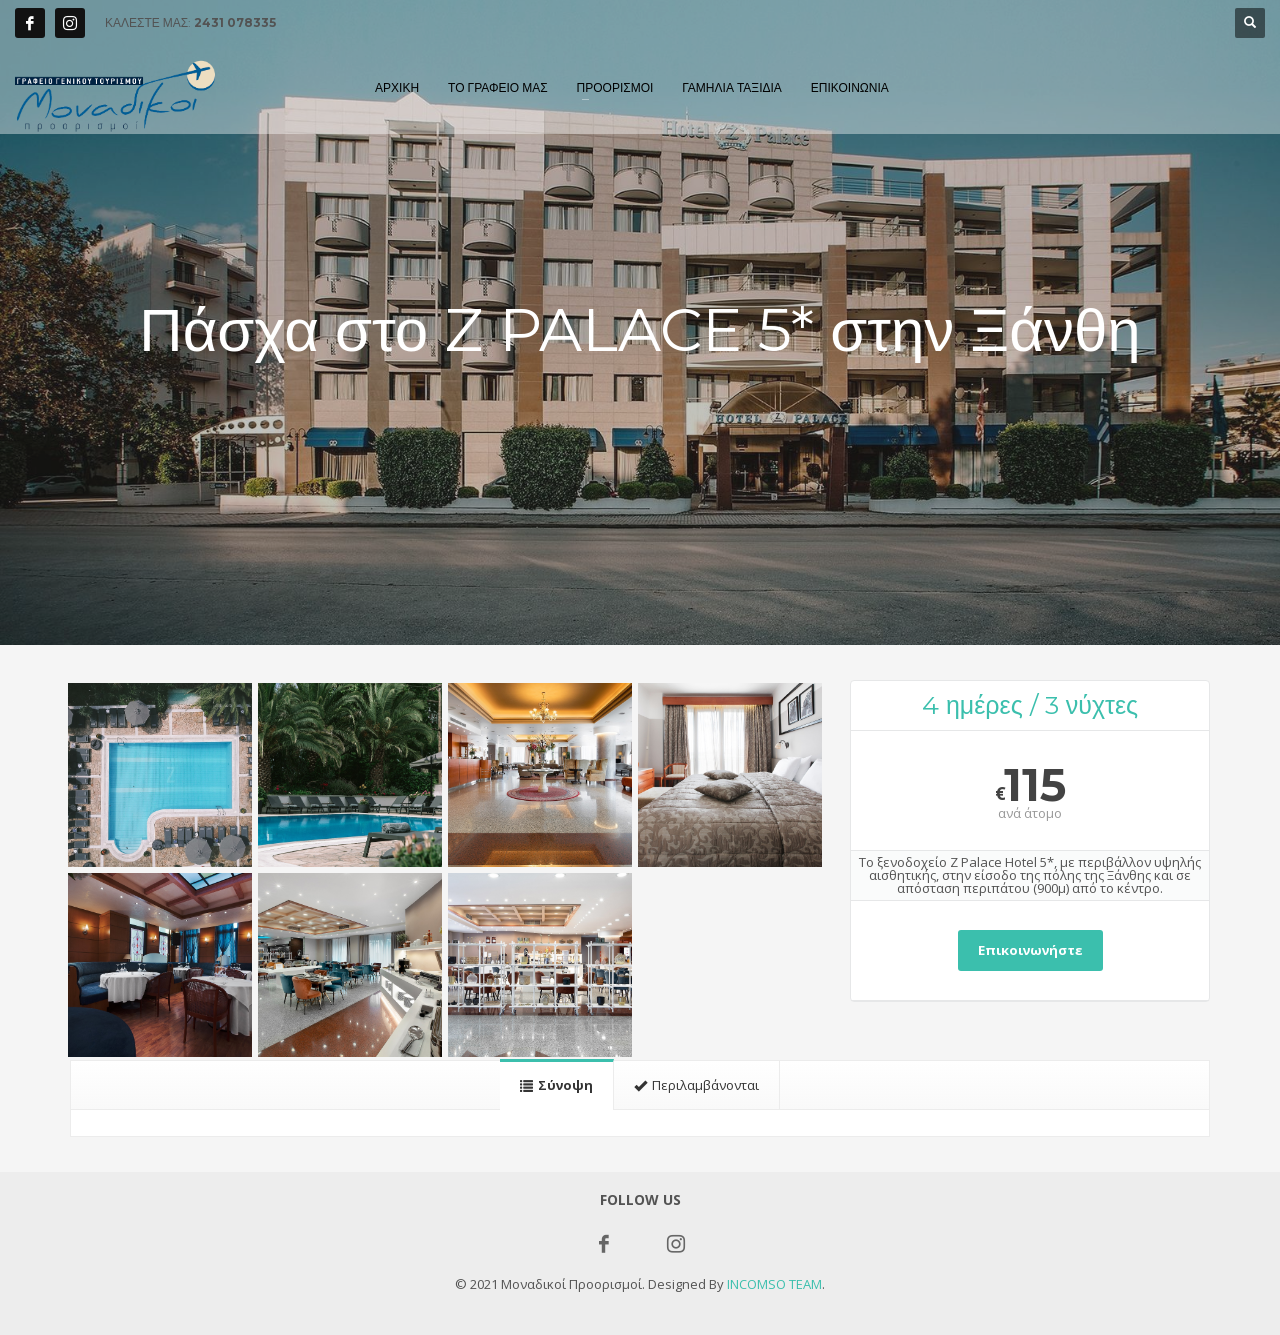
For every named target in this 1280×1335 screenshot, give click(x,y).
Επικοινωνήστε (1030, 950)
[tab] (557, 1084)
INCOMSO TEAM (774, 1284)
